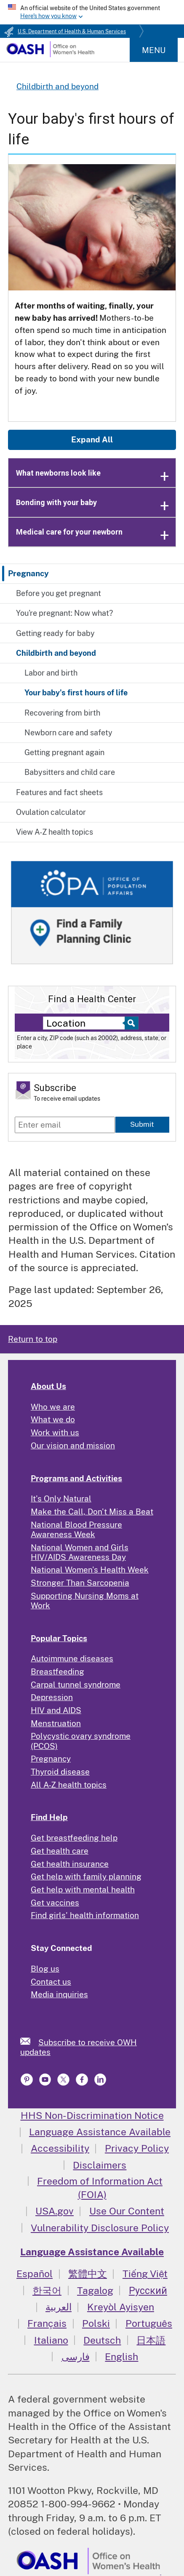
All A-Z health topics (69, 1784)
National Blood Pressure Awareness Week (76, 1529)
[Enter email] (65, 1125)
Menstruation (56, 1723)
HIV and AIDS (56, 1710)
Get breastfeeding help (74, 1837)
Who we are (53, 1406)
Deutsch (102, 2340)
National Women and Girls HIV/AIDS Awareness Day (79, 1552)
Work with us (55, 1432)
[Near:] (86, 1023)
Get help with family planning (86, 1876)
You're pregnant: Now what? (64, 613)
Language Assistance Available (100, 2131)
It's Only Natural (61, 1498)
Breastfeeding (57, 1671)
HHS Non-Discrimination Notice (92, 2115)
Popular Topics (59, 1638)
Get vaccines (55, 1902)
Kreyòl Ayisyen (120, 2307)
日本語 (150, 2340)
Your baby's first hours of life (76, 692)
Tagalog (95, 2290)
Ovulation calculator (51, 812)
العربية (58, 2307)
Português (148, 2323)
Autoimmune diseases (72, 1658)
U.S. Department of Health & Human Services (72, 32)
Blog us (45, 1968)
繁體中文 (87, 2273)
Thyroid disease (60, 1771)
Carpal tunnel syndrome (75, 1684)
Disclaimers (99, 2165)
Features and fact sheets (59, 792)
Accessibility (60, 2148)
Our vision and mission (73, 1445)
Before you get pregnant (58, 593)
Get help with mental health (83, 1889)
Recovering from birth (62, 712)
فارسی (75, 2356)
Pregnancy (28, 573)
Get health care (59, 1850)
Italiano (51, 2340)
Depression (52, 1697)
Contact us (51, 1981)
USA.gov (54, 2211)
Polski (96, 2323)
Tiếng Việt (145, 2273)
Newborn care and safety (68, 732)
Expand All (92, 439)
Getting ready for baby (55, 633)
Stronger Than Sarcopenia (80, 1582)
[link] (29, 2041)
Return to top (32, 1339)
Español (34, 2273)
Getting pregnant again (64, 752)
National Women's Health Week (90, 1569)
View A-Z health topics (54, 832)
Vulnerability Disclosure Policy (100, 2227)
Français (47, 2323)
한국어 (46, 2290)
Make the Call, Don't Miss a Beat (92, 1511)
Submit (142, 1124)
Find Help (49, 1817)
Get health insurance (70, 1863)
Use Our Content (126, 2211)
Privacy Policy (137, 2148)
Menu (153, 50)
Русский (148, 2290)
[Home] (50, 54)
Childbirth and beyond (56, 653)
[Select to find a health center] (130, 1023)
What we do (53, 1419)
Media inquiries (59, 1994)
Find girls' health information (85, 1915)
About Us (48, 1386)
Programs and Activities (76, 1478)
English (121, 2356)
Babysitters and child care (69, 772)
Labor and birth (50, 672)
